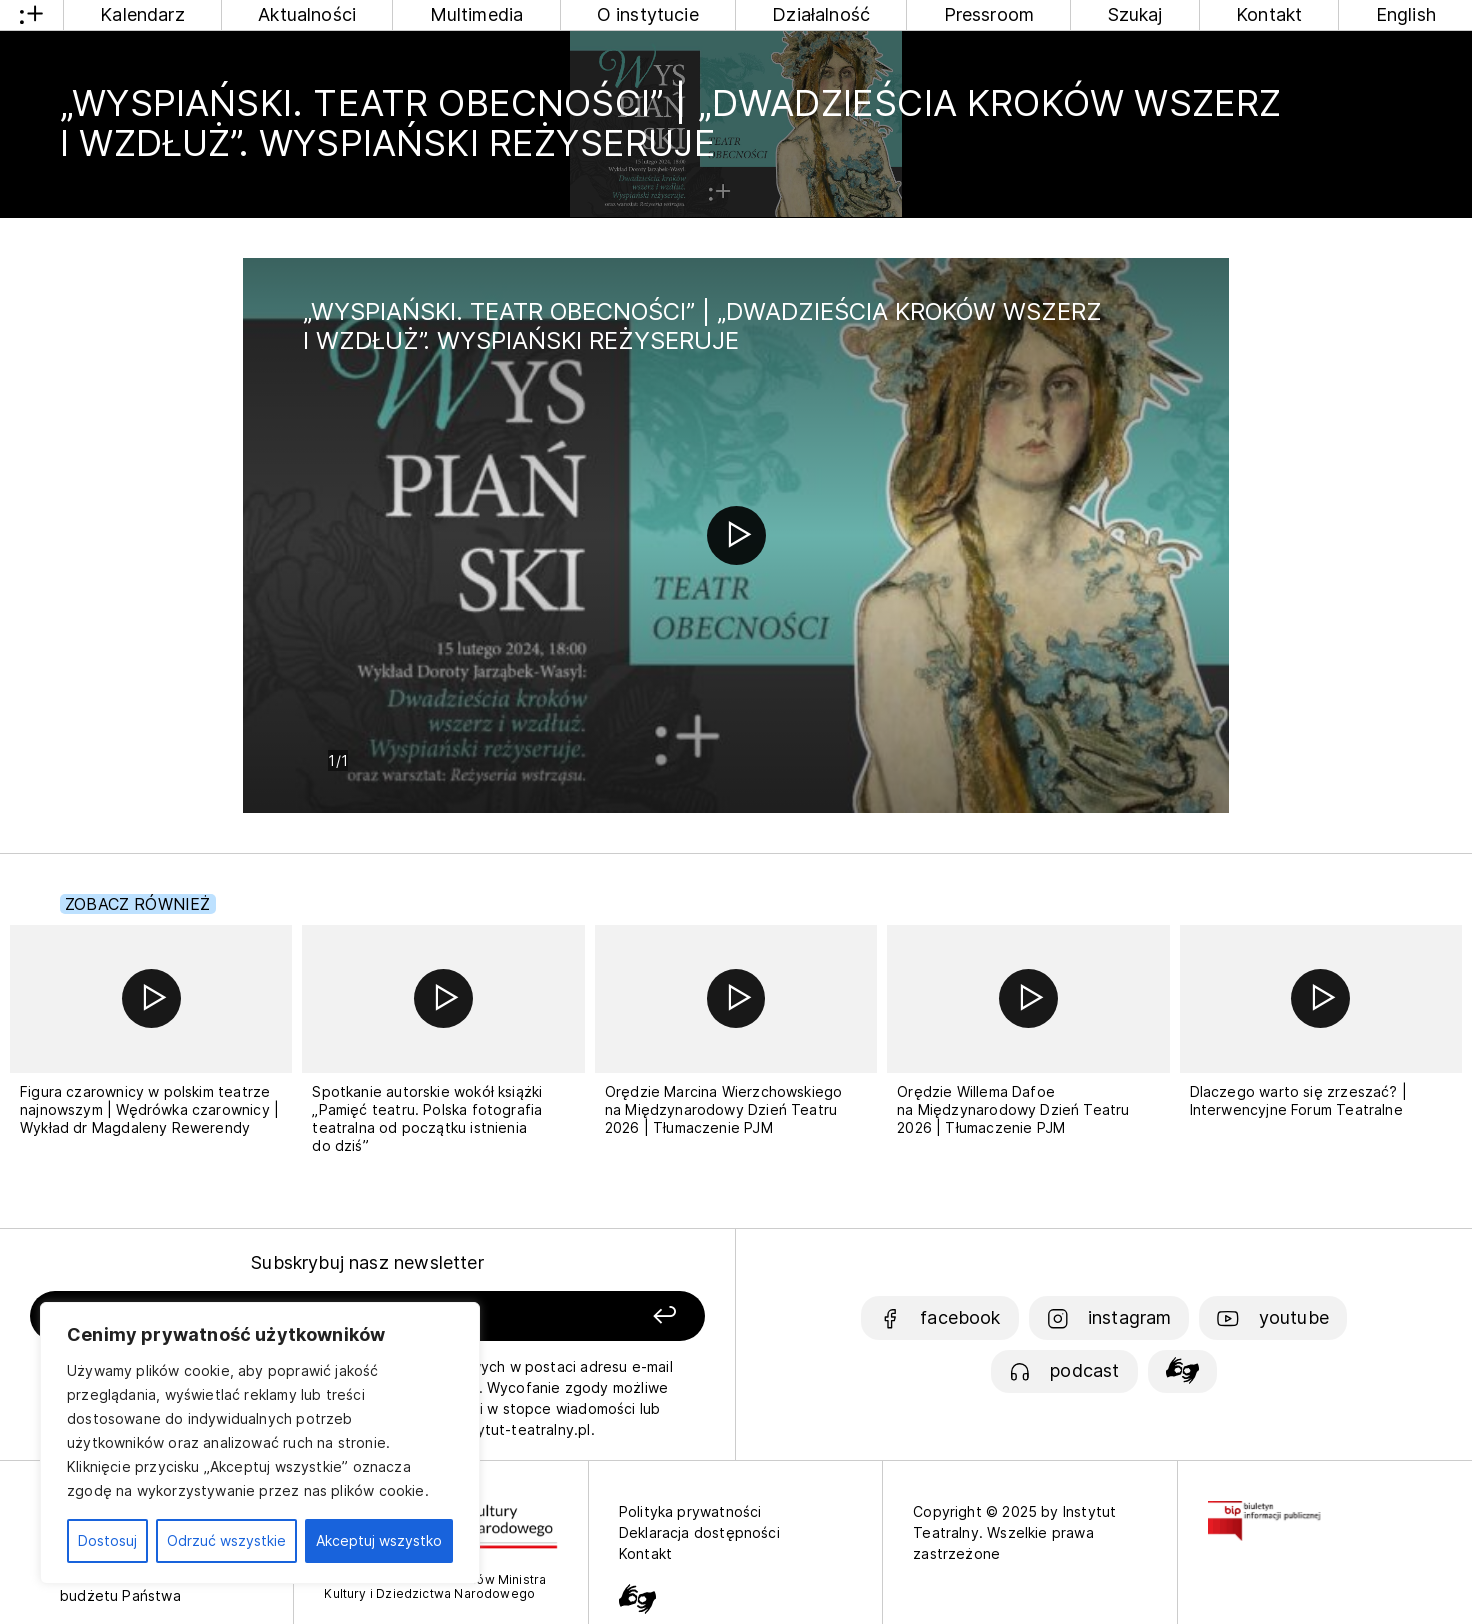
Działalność (821, 14)
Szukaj (1135, 14)
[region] (260, 1443)
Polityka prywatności (690, 1511)
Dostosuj (107, 1540)
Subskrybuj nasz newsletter (367, 1262)
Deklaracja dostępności (699, 1532)
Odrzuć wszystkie (226, 1540)
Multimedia (477, 14)
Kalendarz (142, 14)
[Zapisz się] (573, 1316)
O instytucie (648, 14)
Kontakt (1269, 14)
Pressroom (989, 14)
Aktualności (307, 14)
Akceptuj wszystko (379, 1540)
